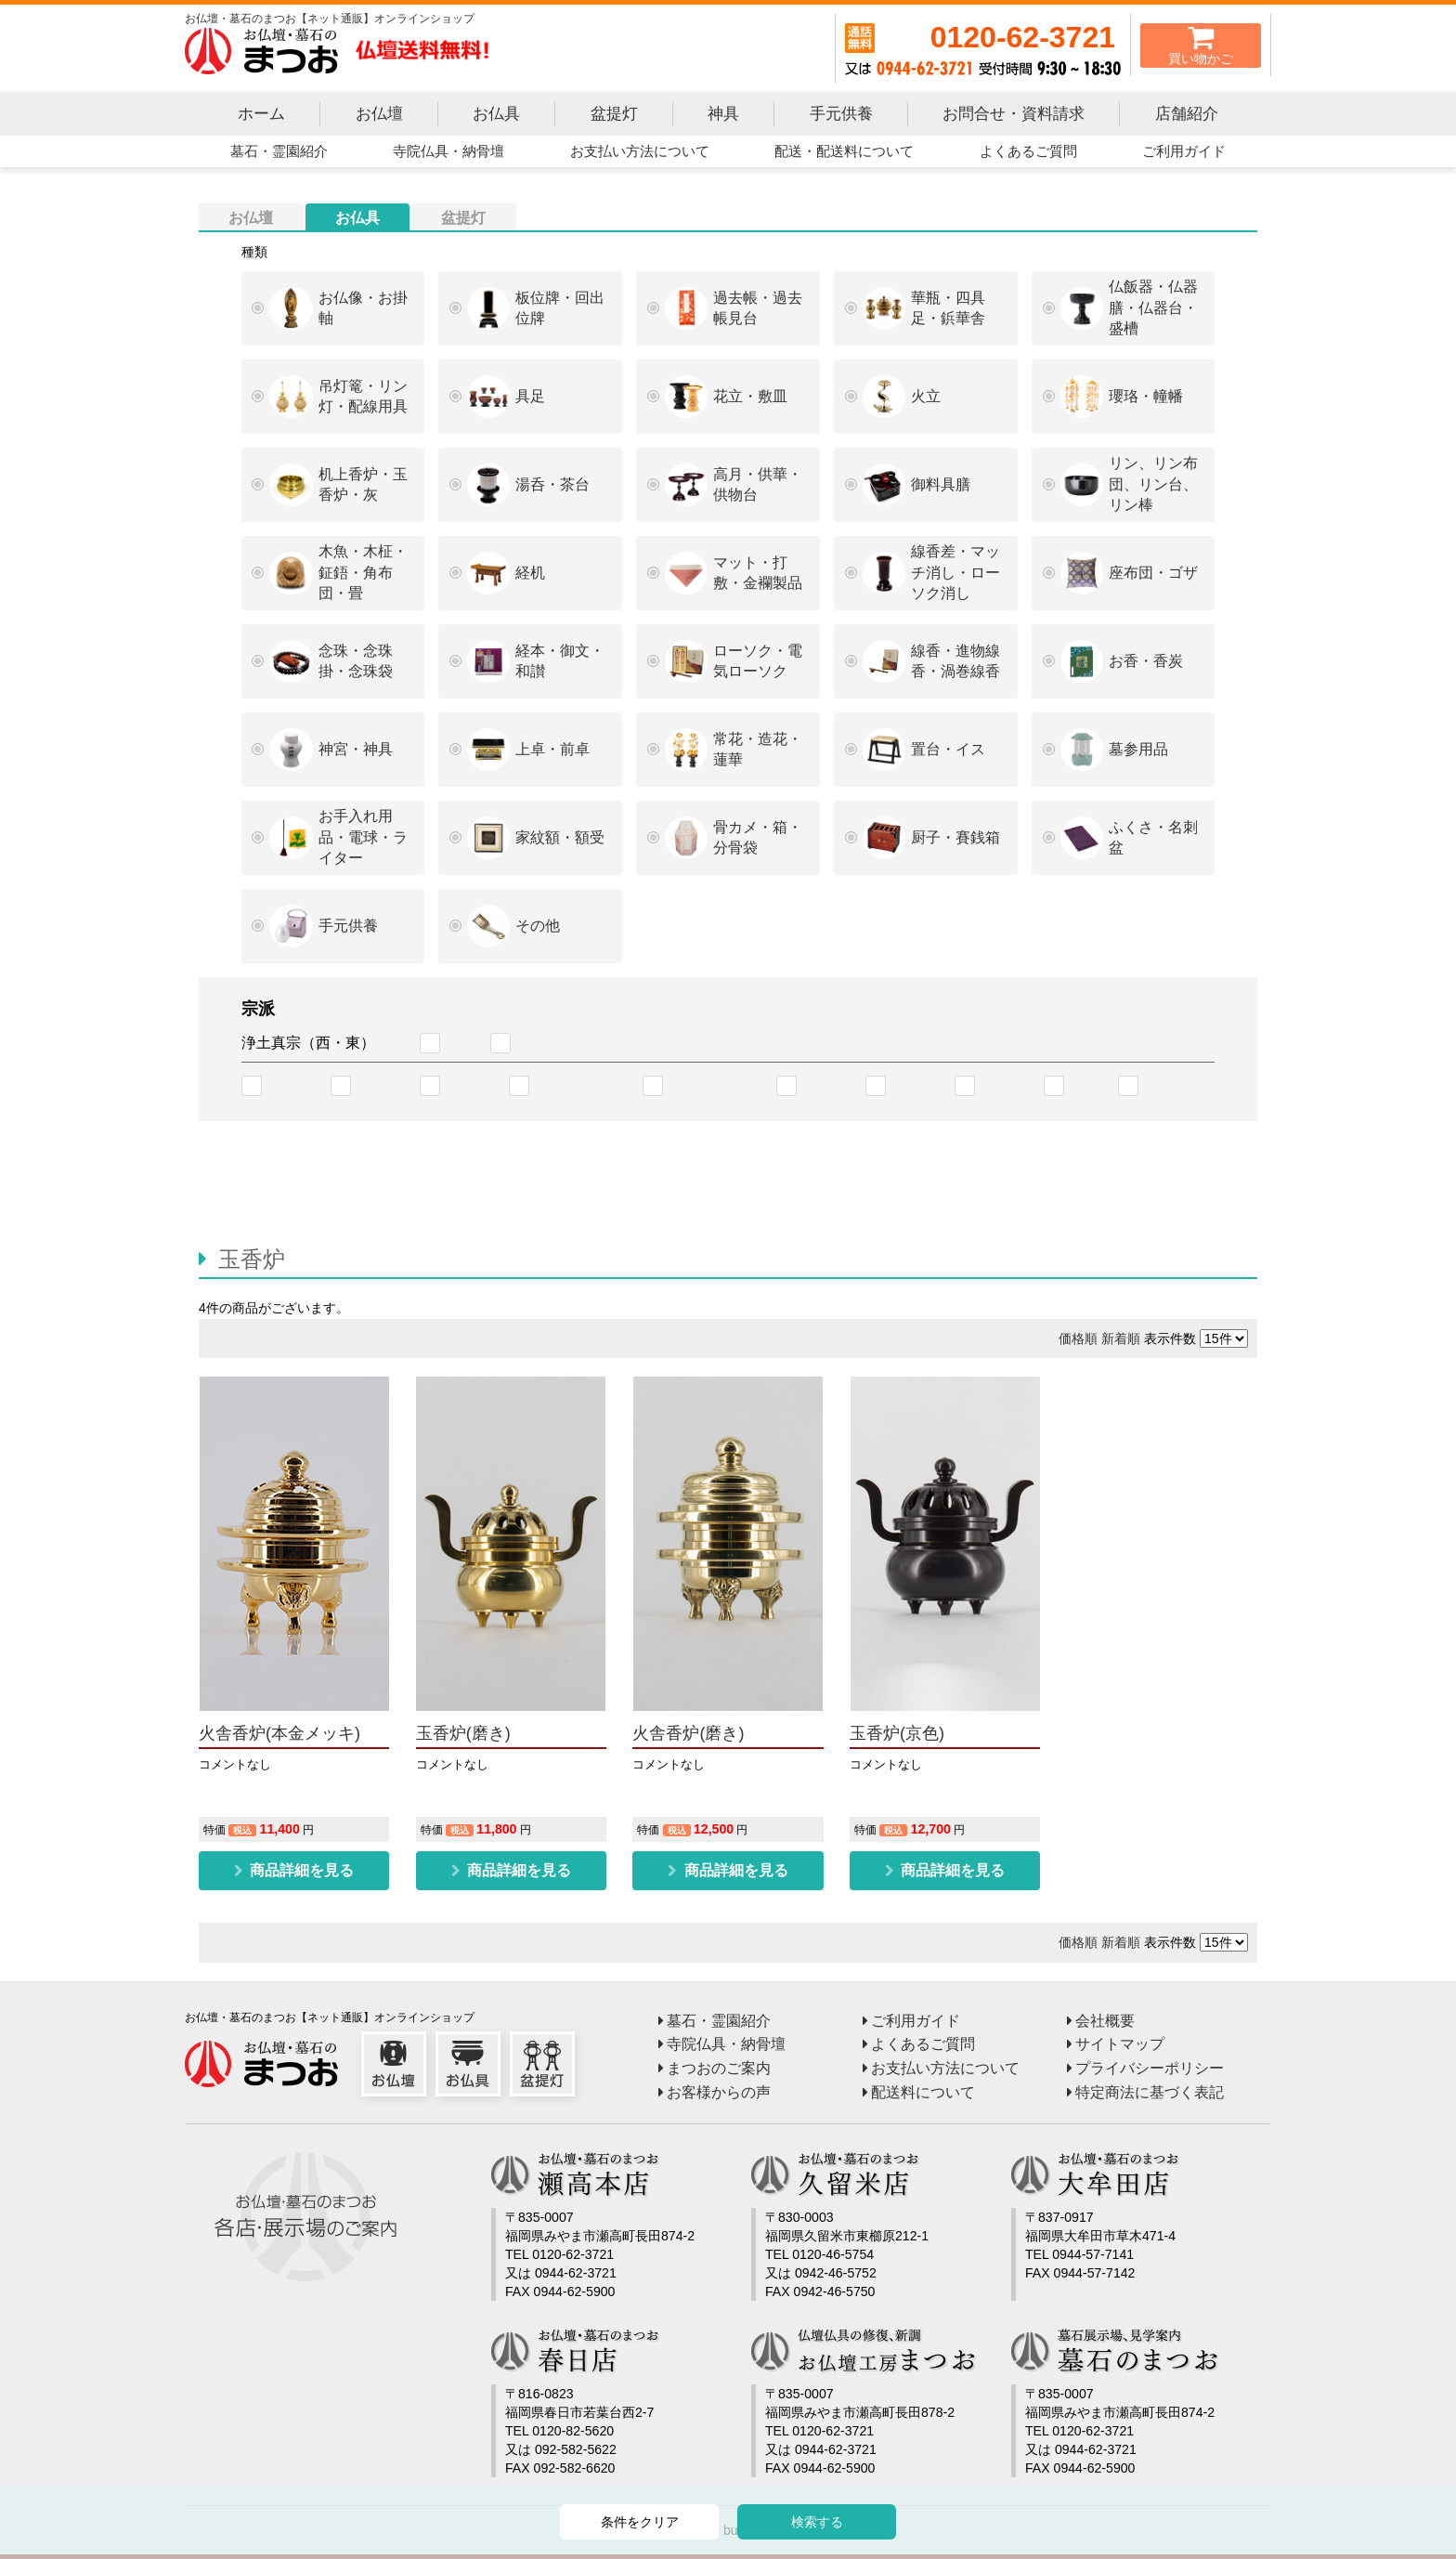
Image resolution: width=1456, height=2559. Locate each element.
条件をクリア (640, 2521)
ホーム (261, 113)
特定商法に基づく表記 (1149, 2091)
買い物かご (1200, 44)
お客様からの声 (719, 2091)
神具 (723, 113)
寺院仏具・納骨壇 (448, 151)
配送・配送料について (844, 151)
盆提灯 (614, 113)
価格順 (1078, 1338)
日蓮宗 (917, 1085)
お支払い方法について (639, 151)
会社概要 (1105, 2020)
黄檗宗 (1006, 1085)
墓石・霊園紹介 (279, 151)
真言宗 (471, 1085)
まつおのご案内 (719, 2067)
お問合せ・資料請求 (1013, 113)
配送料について (923, 2091)
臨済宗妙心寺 (583, 1085)
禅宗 (1088, 1085)
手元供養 (841, 113)
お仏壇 (379, 113)
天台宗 (382, 1085)
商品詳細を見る (300, 1869)
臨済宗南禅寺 (716, 1085)
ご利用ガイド (1184, 151)
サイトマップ (1119, 2043)
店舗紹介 (1186, 113)
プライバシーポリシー (1149, 2067)
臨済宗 (1170, 1085)
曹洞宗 (828, 1085)
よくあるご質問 (1028, 151)
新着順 (1120, 1338)
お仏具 (496, 113)
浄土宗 (293, 1085)
